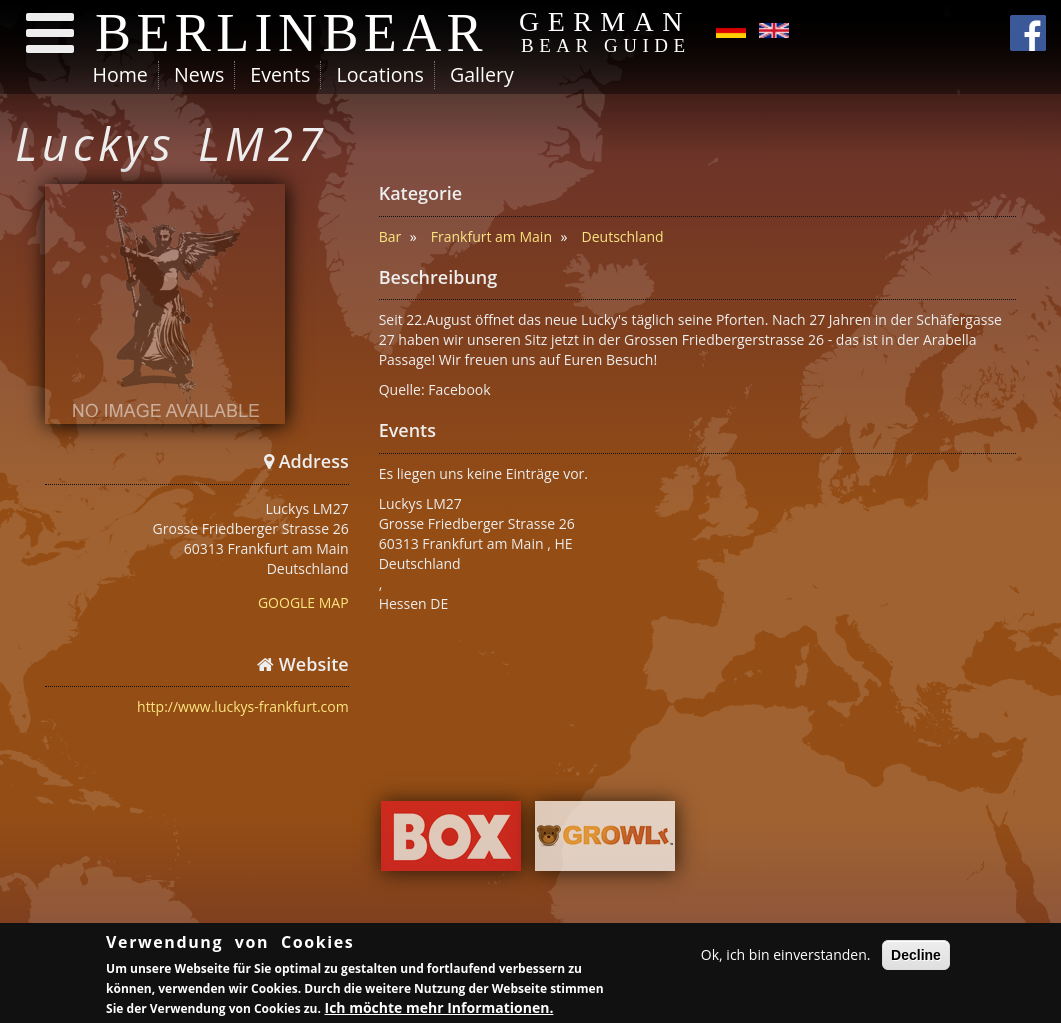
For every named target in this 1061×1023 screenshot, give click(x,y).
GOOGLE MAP (303, 602)
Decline (916, 955)
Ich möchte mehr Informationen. (439, 1008)
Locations (379, 74)
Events (280, 74)
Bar (390, 236)
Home (120, 74)
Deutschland (623, 236)
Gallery (482, 74)
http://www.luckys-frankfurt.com (243, 706)
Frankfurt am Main (491, 236)
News (199, 74)
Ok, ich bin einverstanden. (786, 954)
